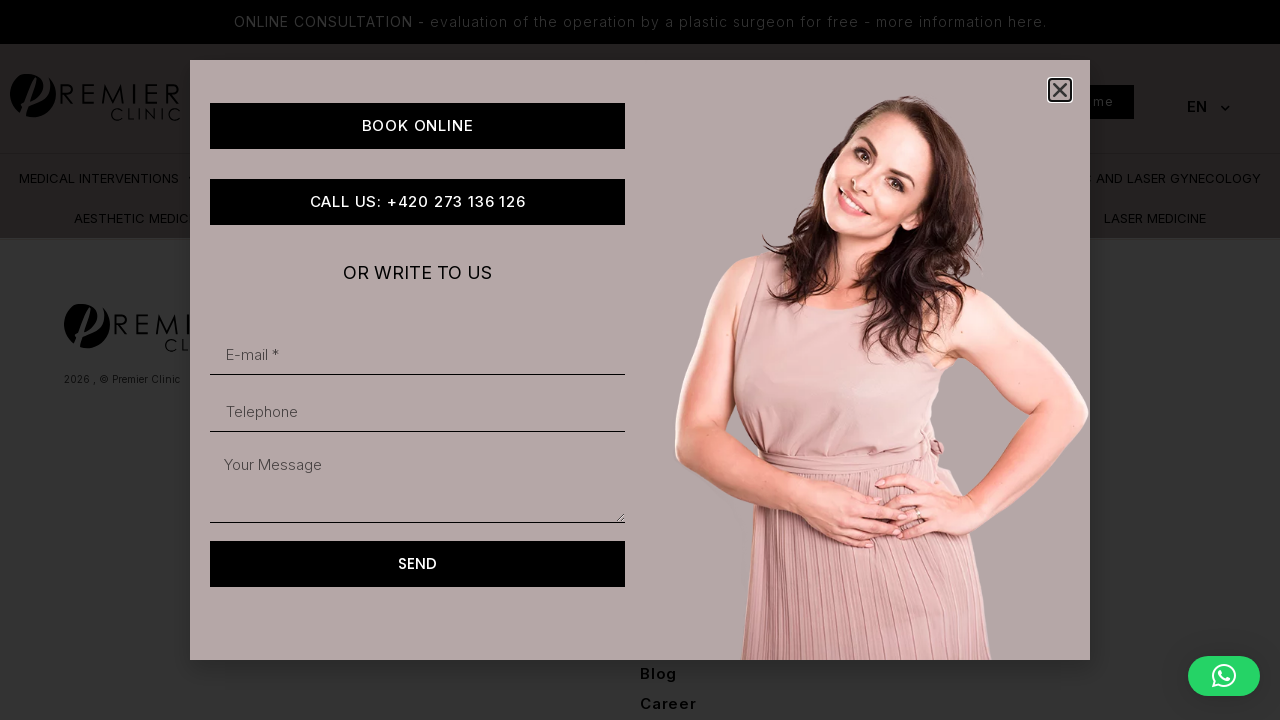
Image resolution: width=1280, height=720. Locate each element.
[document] (640, 360)
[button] (1224, 676)
